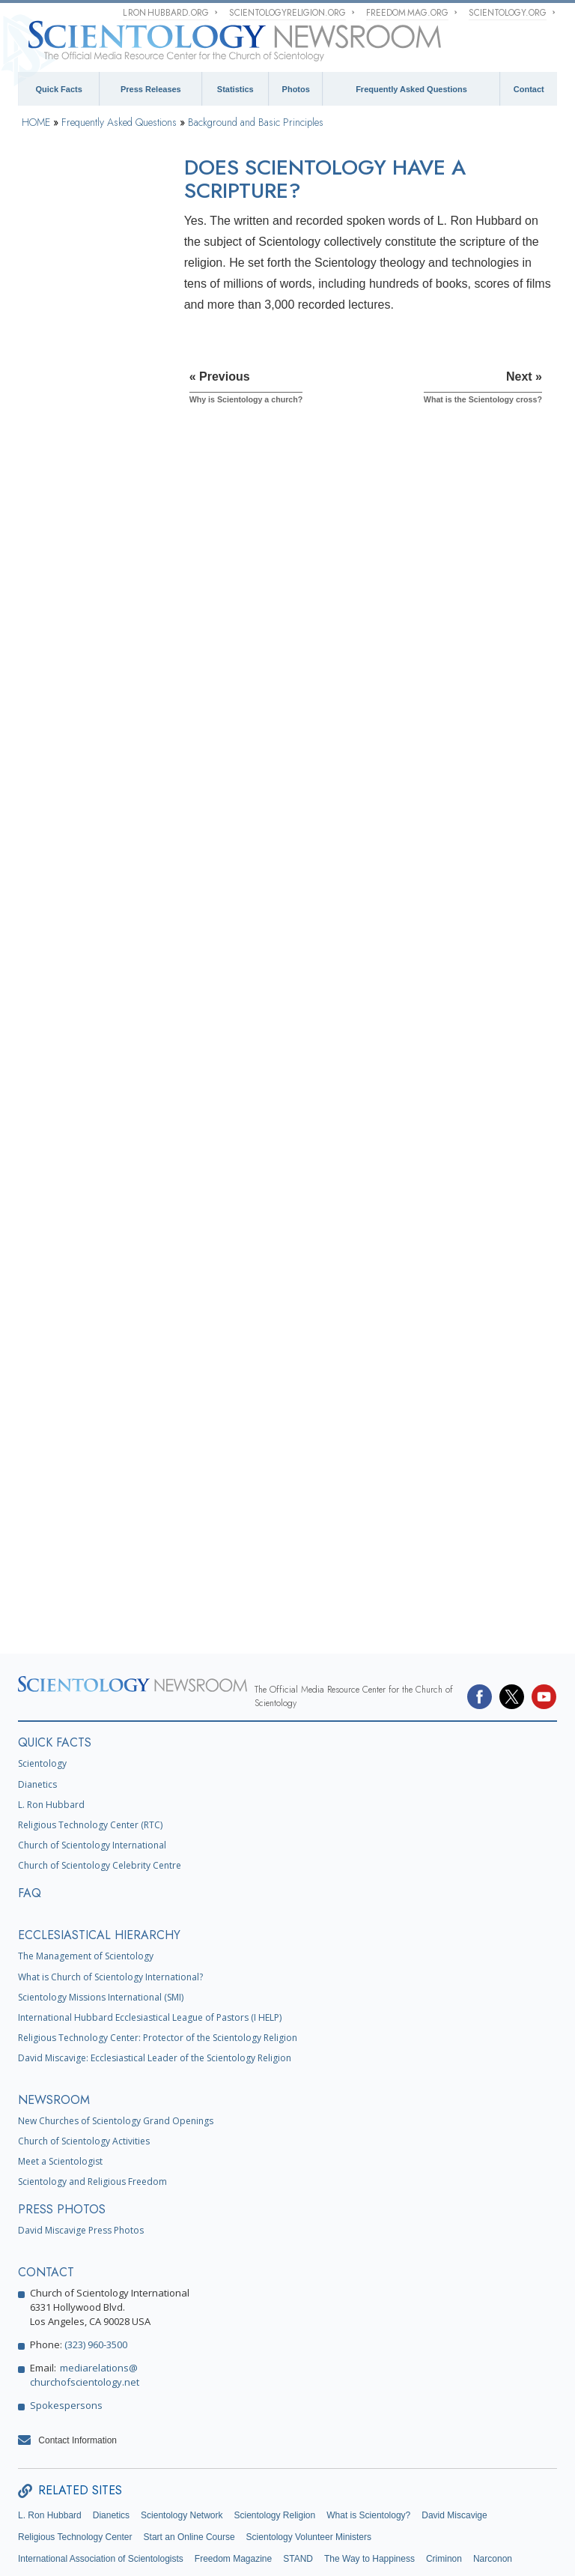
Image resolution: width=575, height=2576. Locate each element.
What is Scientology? (368, 2431)
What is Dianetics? (70, 606)
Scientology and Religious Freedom (92, 2097)
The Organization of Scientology (69, 1297)
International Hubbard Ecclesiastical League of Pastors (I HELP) (150, 1933)
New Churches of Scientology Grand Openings (115, 2036)
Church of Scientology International (92, 1761)
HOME (36, 122)
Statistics (235, 89)
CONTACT (46, 2187)
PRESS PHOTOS (62, 2125)
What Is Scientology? (75, 323)
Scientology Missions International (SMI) (100, 1912)
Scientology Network (181, 2431)
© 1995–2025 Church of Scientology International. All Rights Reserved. (100, 2550)
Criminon (444, 2475)
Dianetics (37, 1699)
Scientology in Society (75, 1513)
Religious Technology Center (73, 1383)
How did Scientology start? (86, 346)
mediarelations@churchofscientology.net (84, 2290)
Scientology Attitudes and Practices (82, 1201)
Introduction (53, 216)
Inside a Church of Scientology (66, 1153)
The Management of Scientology (85, 1872)
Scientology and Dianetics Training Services (83, 943)
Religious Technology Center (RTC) (90, 1741)
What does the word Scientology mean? (73, 296)
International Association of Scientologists (100, 2475)
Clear (38, 1035)
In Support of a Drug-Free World (171, 2496)
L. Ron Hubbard (51, 1720)
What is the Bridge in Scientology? (74, 720)
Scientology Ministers (73, 1109)
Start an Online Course (189, 2453)
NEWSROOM (54, 2015)
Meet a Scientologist (60, 2077)
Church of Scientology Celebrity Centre (99, 1781)
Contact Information (77, 2355)
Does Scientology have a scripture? (83, 502)
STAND (298, 2475)
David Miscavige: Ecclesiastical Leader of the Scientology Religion (154, 1974)
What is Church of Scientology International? (110, 1892)
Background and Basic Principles (255, 122)
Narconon (492, 2475)
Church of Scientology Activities (84, 2056)
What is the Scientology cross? (80, 535)
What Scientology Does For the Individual (85, 846)
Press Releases (151, 89)
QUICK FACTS (54, 1658)
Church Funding (62, 1474)
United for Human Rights (295, 2496)
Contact (529, 89)
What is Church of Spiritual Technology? (84, 1431)
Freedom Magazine (233, 2475)
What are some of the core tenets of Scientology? (86, 405)
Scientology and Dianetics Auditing (83, 991)
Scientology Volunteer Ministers (308, 2453)
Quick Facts (58, 89)
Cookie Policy (267, 2550)
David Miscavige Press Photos (81, 2146)
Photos (296, 89)
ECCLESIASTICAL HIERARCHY (99, 1851)
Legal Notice (353, 2550)
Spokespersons (66, 2320)
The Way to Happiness (369, 2475)
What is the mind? (69, 628)
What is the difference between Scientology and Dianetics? (83, 682)
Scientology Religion (274, 2431)
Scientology (42, 1679)
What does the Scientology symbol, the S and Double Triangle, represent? (86, 573)
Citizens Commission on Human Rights (96, 2518)
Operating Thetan (64, 1072)
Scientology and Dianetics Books (83, 895)
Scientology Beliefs (68, 766)
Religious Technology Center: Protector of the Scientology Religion (157, 1953)
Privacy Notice (221, 2550)
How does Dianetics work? (86, 649)
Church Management (71, 1340)
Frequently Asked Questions (411, 89)
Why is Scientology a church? (74, 470)
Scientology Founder (71, 804)
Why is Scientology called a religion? (87, 438)
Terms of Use (311, 2550)
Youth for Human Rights (403, 2496)
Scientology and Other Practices (75, 1249)
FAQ (29, 1809)
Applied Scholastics (57, 2496)
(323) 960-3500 (95, 2260)
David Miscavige (454, 2431)
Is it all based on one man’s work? (87, 373)
